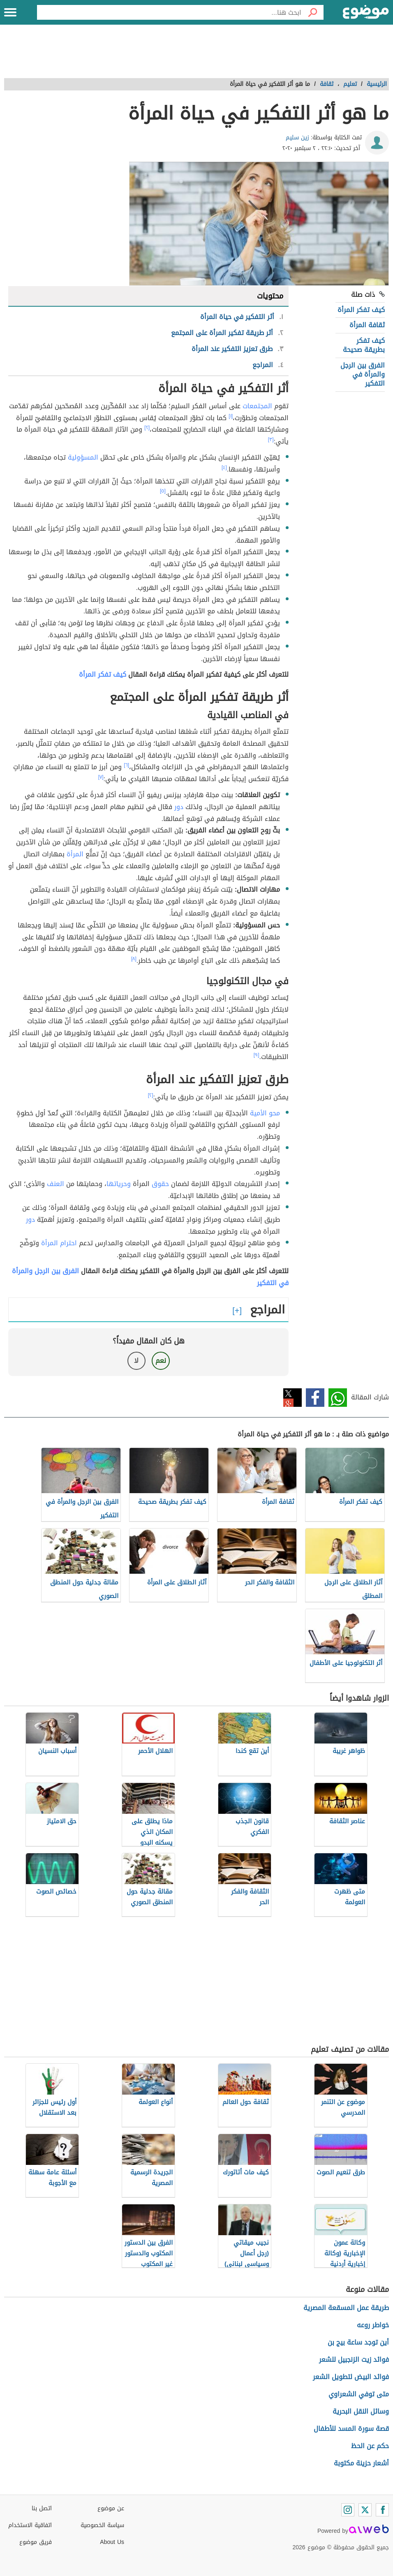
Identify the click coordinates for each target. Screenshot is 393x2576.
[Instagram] (347, 2509)
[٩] (256, 1054)
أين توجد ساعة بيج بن (358, 2342)
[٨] (133, 958)
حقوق (160, 1183)
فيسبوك (315, 1397)
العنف (55, 1183)
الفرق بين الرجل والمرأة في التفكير (362, 374)
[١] (231, 416)
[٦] (126, 765)
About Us (112, 2542)
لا (136, 1360)
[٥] (163, 490)
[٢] (147, 427)
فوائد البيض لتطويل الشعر (351, 2376)
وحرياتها (118, 1183)
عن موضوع (110, 2508)
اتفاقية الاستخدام (30, 2525)
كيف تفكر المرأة (361, 309)
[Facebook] (382, 2509)
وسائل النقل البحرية (361, 2411)
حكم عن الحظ (370, 2446)
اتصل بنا (42, 2508)
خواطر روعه (373, 2325)
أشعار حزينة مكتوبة (361, 2463)
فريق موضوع (35, 2542)
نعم (160, 1360)
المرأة (75, 854)
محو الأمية (265, 1113)
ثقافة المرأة (367, 325)
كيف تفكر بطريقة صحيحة (364, 345)
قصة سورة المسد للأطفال (351, 2428)
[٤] (224, 467)
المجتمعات (257, 406)
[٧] (101, 777)
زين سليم (297, 137)
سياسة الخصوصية (102, 2525)
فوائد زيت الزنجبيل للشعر (354, 2359)
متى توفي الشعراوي (358, 2394)
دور (178, 806)
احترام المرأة (59, 1243)
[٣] (271, 439)
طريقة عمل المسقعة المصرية (346, 2307)
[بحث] (312, 12)
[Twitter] (365, 2509)
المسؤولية (83, 457)
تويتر (292, 1397)
